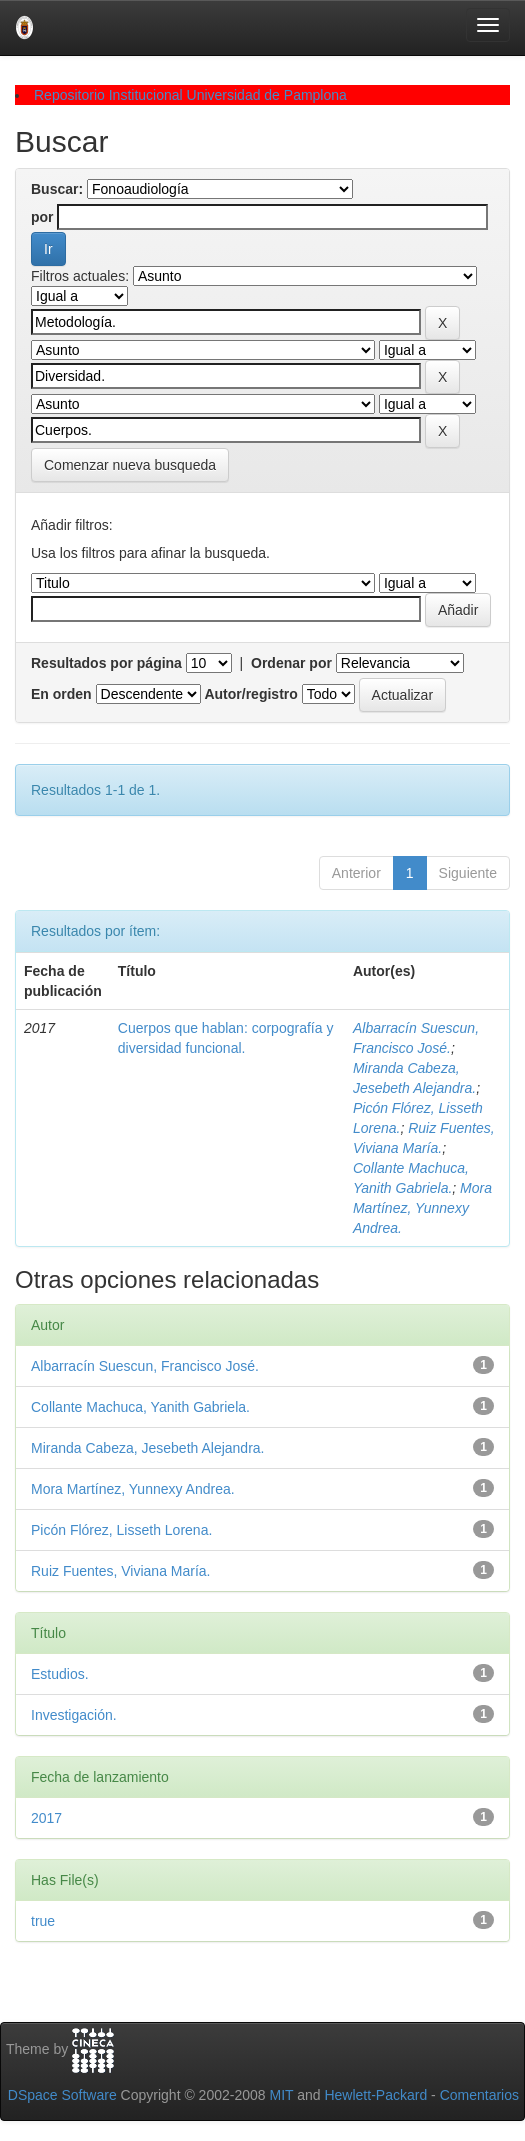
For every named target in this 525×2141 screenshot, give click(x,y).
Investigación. (74, 1715)
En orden (61, 694)
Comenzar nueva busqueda (130, 465)
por (42, 217)
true (43, 1921)
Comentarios (479, 2095)
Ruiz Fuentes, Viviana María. (121, 1571)
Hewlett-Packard (375, 2095)
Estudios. (60, 1674)
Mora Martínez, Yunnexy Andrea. (422, 1208)
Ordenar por (291, 663)
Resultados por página (106, 663)
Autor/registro (250, 694)
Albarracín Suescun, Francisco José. (145, 1366)
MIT (281, 2095)
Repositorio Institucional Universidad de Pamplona (190, 95)
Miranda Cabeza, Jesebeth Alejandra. (147, 1448)
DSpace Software (62, 2095)
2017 (46, 1818)
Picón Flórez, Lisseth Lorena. (121, 1530)
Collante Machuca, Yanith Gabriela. (140, 1407)
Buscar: (57, 189)
